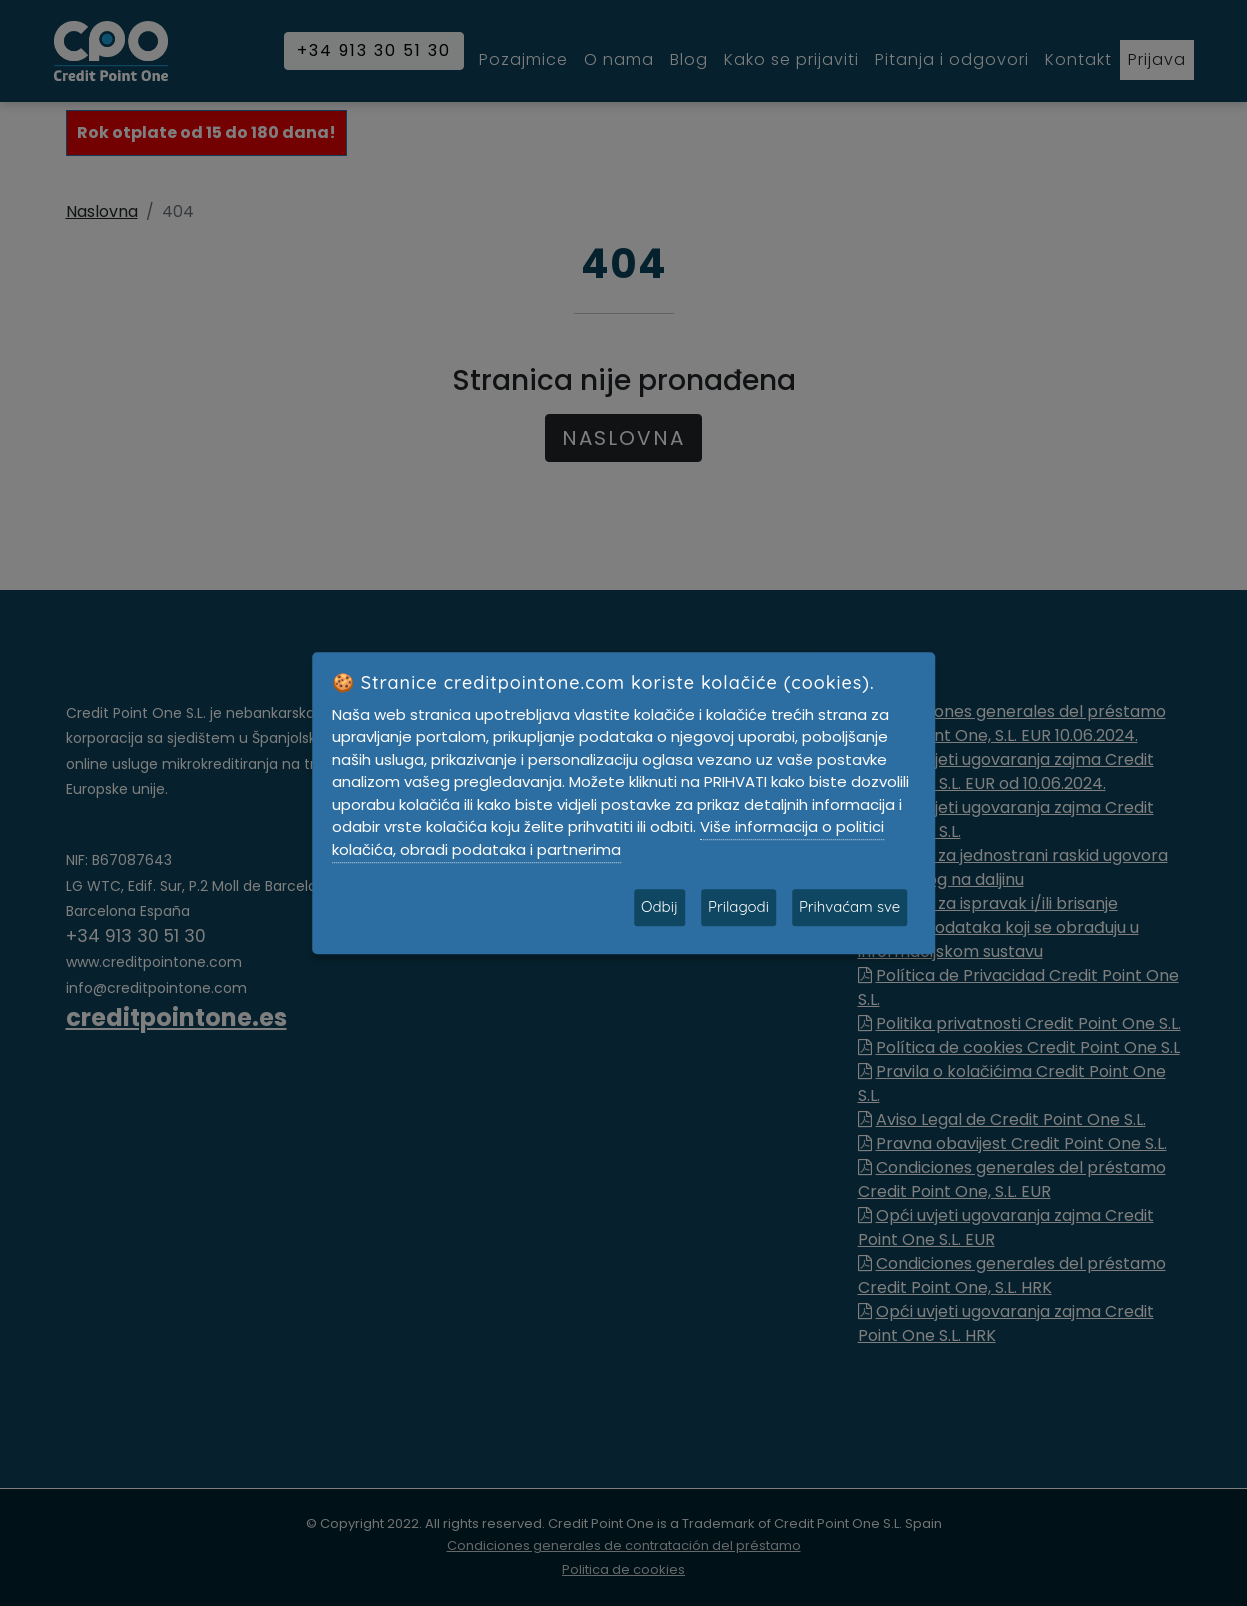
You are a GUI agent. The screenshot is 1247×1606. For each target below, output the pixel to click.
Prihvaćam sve (849, 906)
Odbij (659, 906)
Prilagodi (738, 906)
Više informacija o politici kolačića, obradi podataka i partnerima (608, 838)
